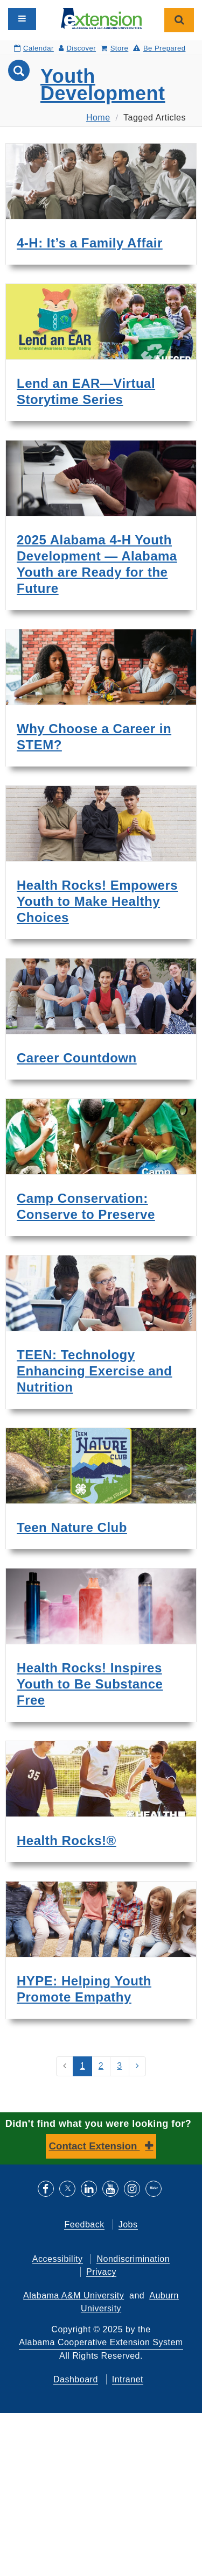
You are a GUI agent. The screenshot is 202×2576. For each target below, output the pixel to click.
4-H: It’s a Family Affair (90, 243)
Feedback (84, 2224)
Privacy (101, 2271)
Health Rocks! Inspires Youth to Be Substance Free (90, 1683)
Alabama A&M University (73, 2295)
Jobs (128, 2224)
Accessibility (57, 2258)
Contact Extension (94, 2146)
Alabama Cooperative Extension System (101, 2342)
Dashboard (75, 2379)
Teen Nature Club (72, 1527)
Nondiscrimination (133, 2258)
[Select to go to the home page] (101, 18)
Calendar (34, 48)
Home (98, 117)
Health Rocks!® (66, 1840)
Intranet (127, 2379)
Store (114, 48)
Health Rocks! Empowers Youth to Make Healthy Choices (97, 901)
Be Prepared (159, 48)
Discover (77, 48)
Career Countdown (77, 1058)
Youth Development (102, 84)
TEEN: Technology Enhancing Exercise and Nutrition (94, 1370)
